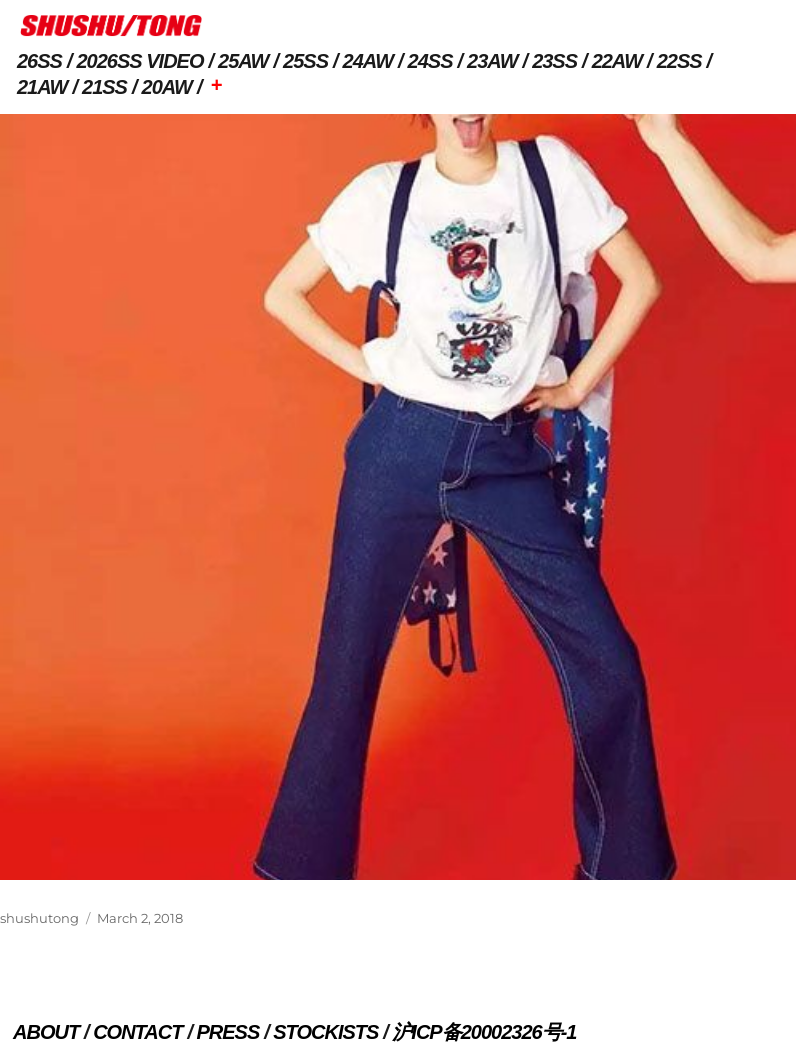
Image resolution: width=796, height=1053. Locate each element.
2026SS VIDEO (140, 61)
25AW (243, 61)
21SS (104, 87)
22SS (679, 61)
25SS (305, 61)
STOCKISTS (325, 1032)
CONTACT (137, 1032)
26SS (39, 61)
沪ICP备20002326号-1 (484, 1032)
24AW (368, 61)
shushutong (39, 918)
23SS (554, 61)
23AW (492, 61)
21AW (42, 87)
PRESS (227, 1032)
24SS (430, 61)
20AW (167, 87)
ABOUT (46, 1032)
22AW (617, 61)
